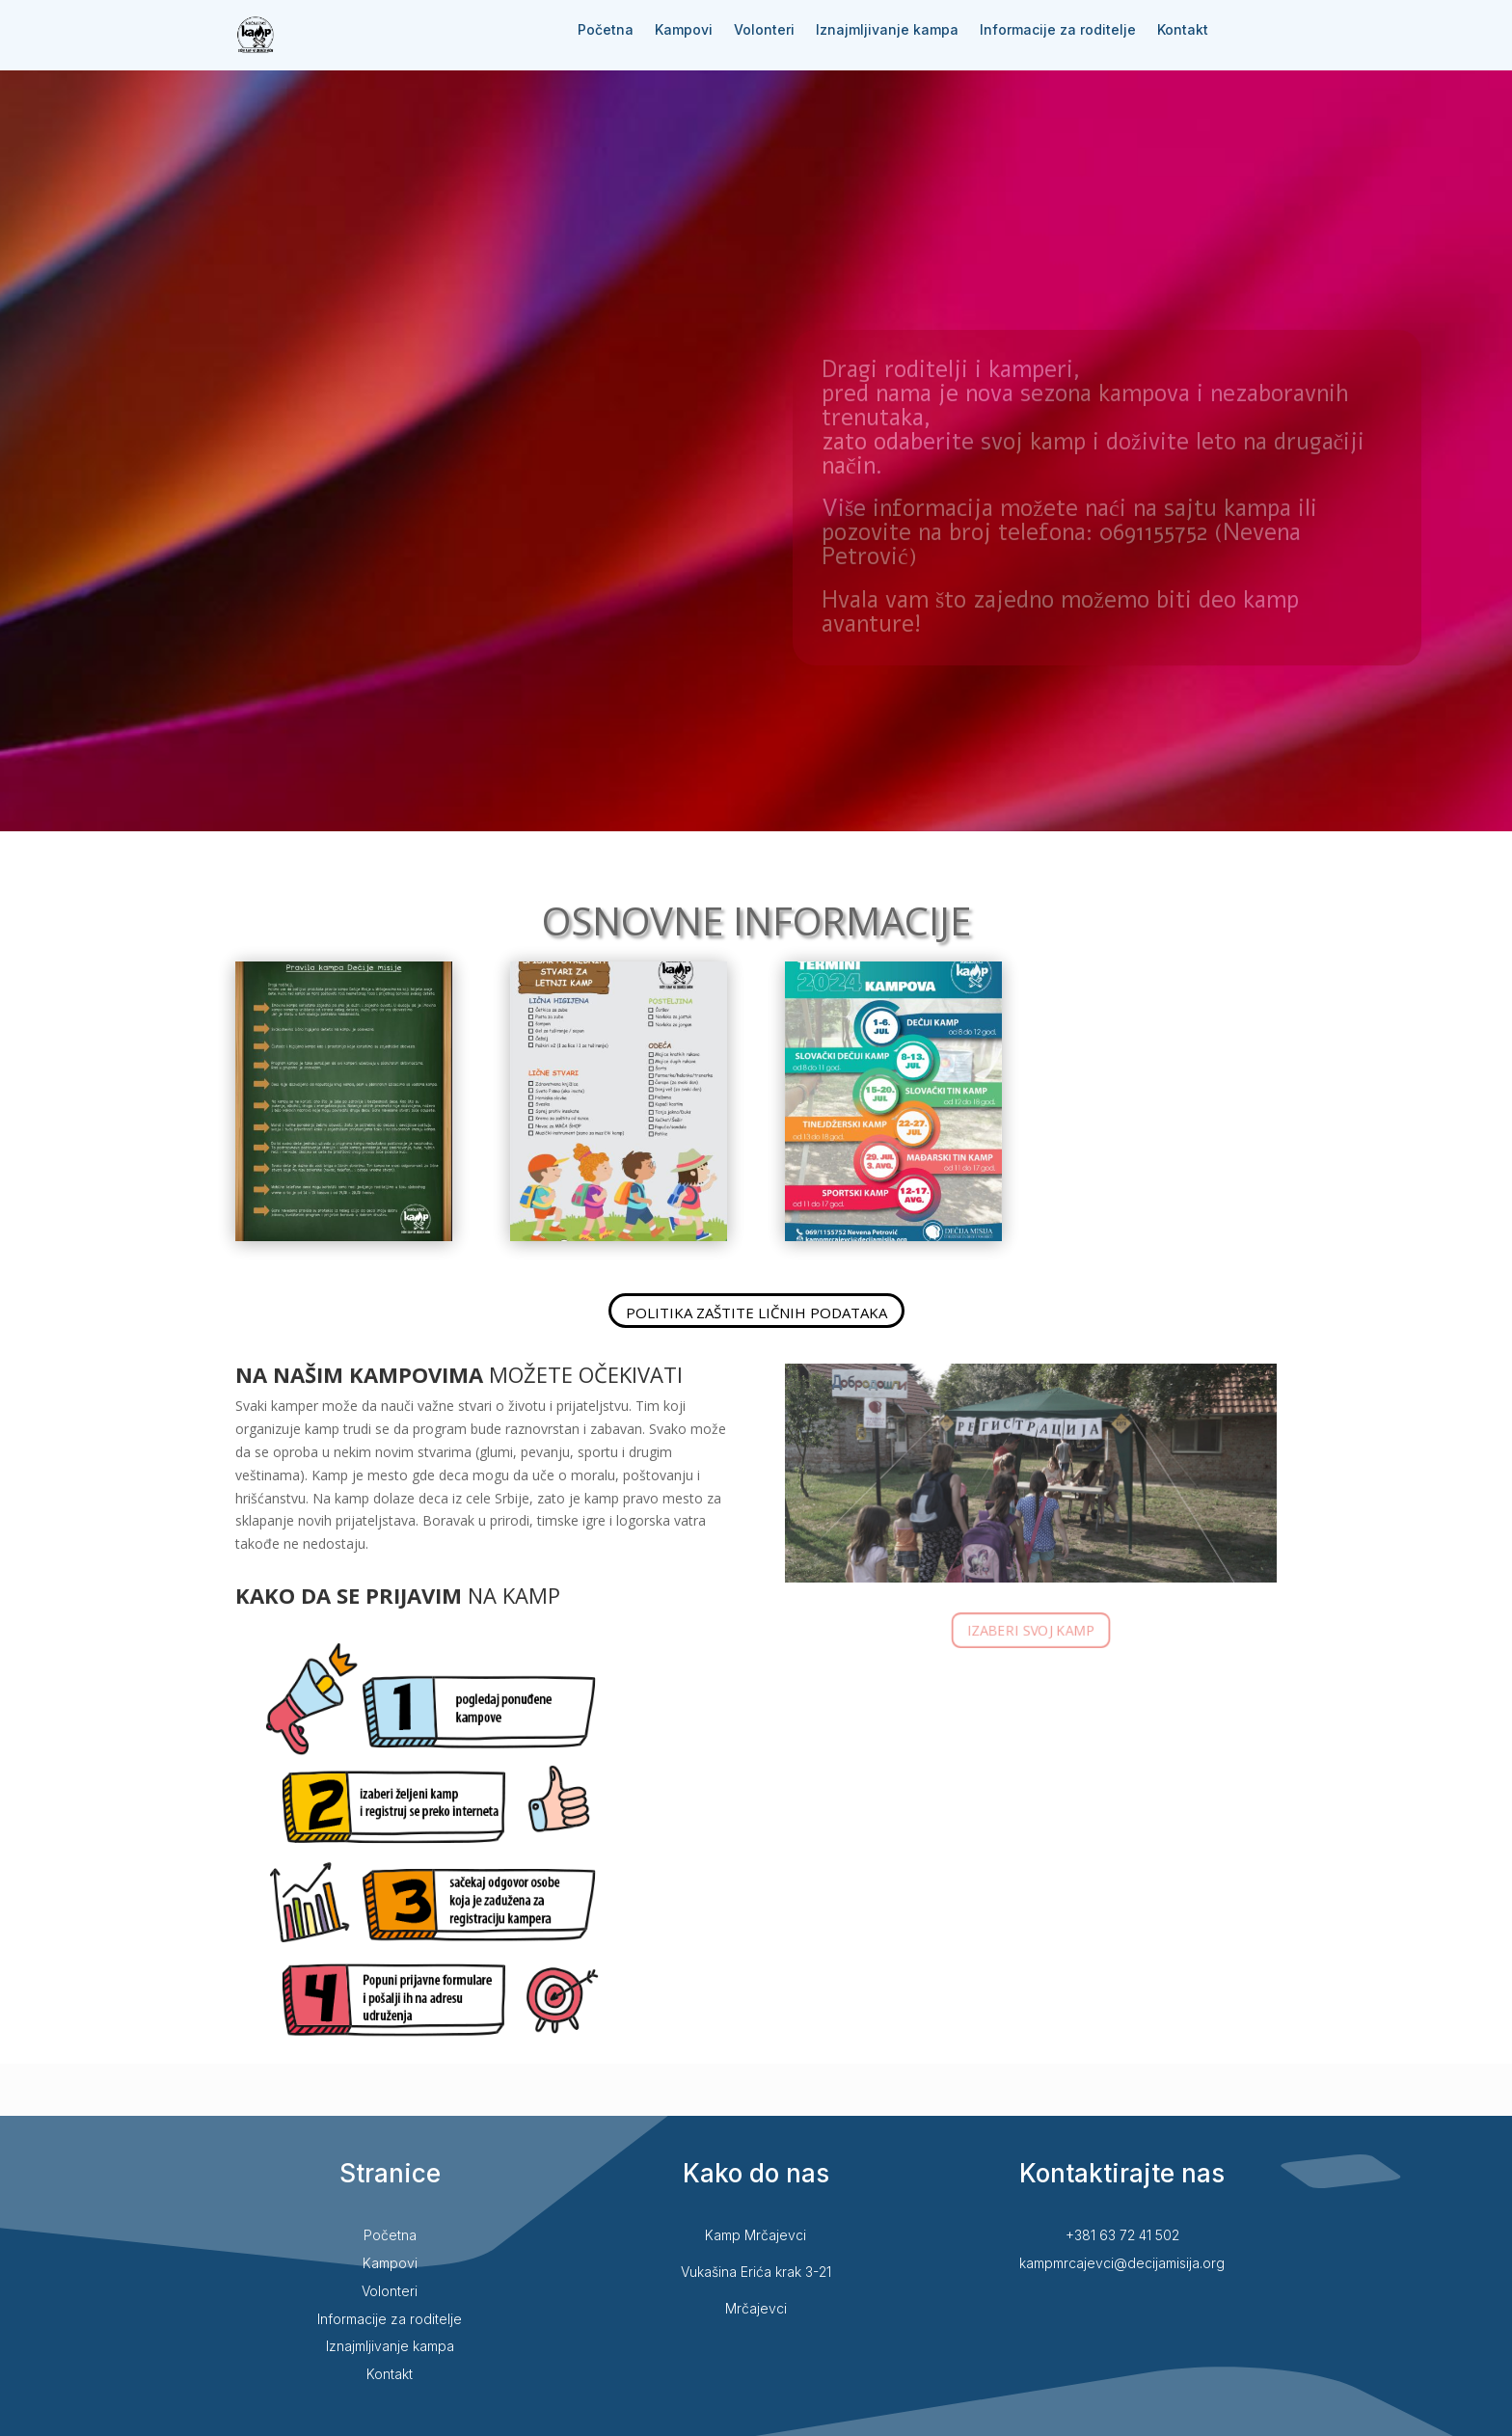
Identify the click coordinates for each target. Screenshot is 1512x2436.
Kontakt (1182, 30)
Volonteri (764, 30)
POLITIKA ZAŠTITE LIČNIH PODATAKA (756, 1312)
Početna (606, 30)
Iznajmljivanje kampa (887, 30)
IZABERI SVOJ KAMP (1030, 1629)
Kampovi (684, 30)
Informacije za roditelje (1058, 30)
